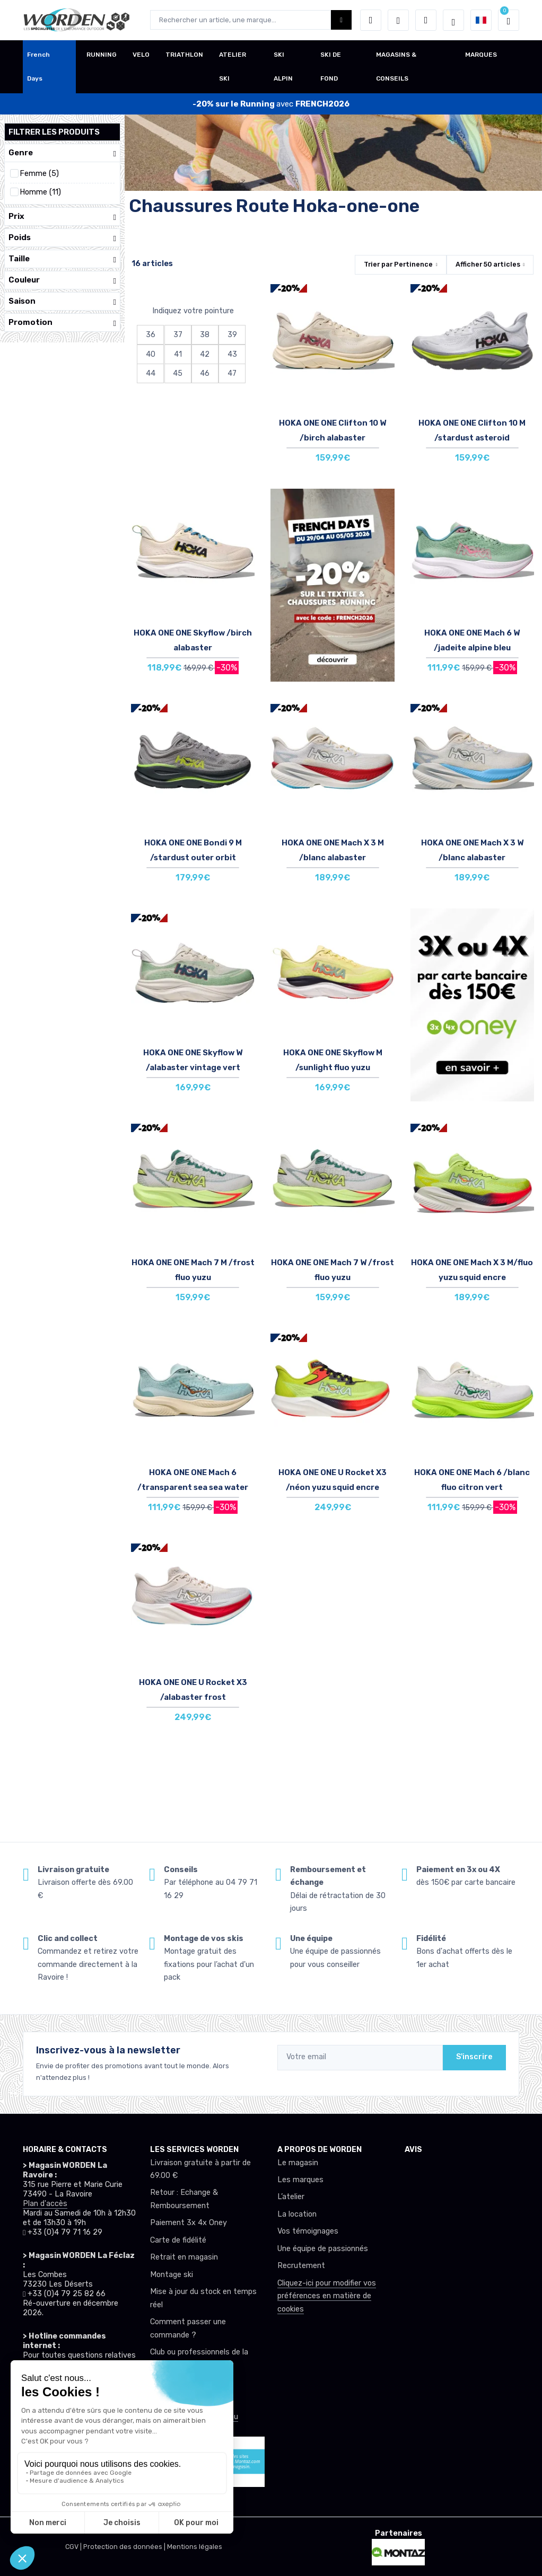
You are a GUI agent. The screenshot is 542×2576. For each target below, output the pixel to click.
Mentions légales (194, 2547)
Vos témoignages (307, 2231)
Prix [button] (62, 216)
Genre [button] (62, 153)
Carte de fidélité (178, 2240)
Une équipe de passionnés (322, 2248)
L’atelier (290, 2196)
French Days (38, 66)
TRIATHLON (184, 54)
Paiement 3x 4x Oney (188, 2222)
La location (297, 2214)
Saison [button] (62, 301)
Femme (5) (39, 173)
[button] (370, 20)
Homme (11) (40, 192)
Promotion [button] (62, 322)
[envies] (398, 20)
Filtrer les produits (54, 132)
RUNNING (101, 54)
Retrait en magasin (184, 2257)
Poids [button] (62, 238)
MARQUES (481, 54)
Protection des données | (125, 2547)
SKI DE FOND (330, 66)
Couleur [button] (62, 280)
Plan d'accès (45, 2203)
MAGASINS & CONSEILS (396, 66)
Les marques (300, 2179)
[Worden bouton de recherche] (341, 20)
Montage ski (171, 2274)
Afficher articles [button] (488, 264)
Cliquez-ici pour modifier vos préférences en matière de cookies (326, 2296)
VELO (141, 54)
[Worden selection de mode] (453, 20)
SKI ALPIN (283, 66)
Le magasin (297, 2162)
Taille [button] (62, 259)
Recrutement (301, 2265)
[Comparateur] (425, 20)
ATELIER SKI (232, 66)
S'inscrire (474, 2056)
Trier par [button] (398, 264)
